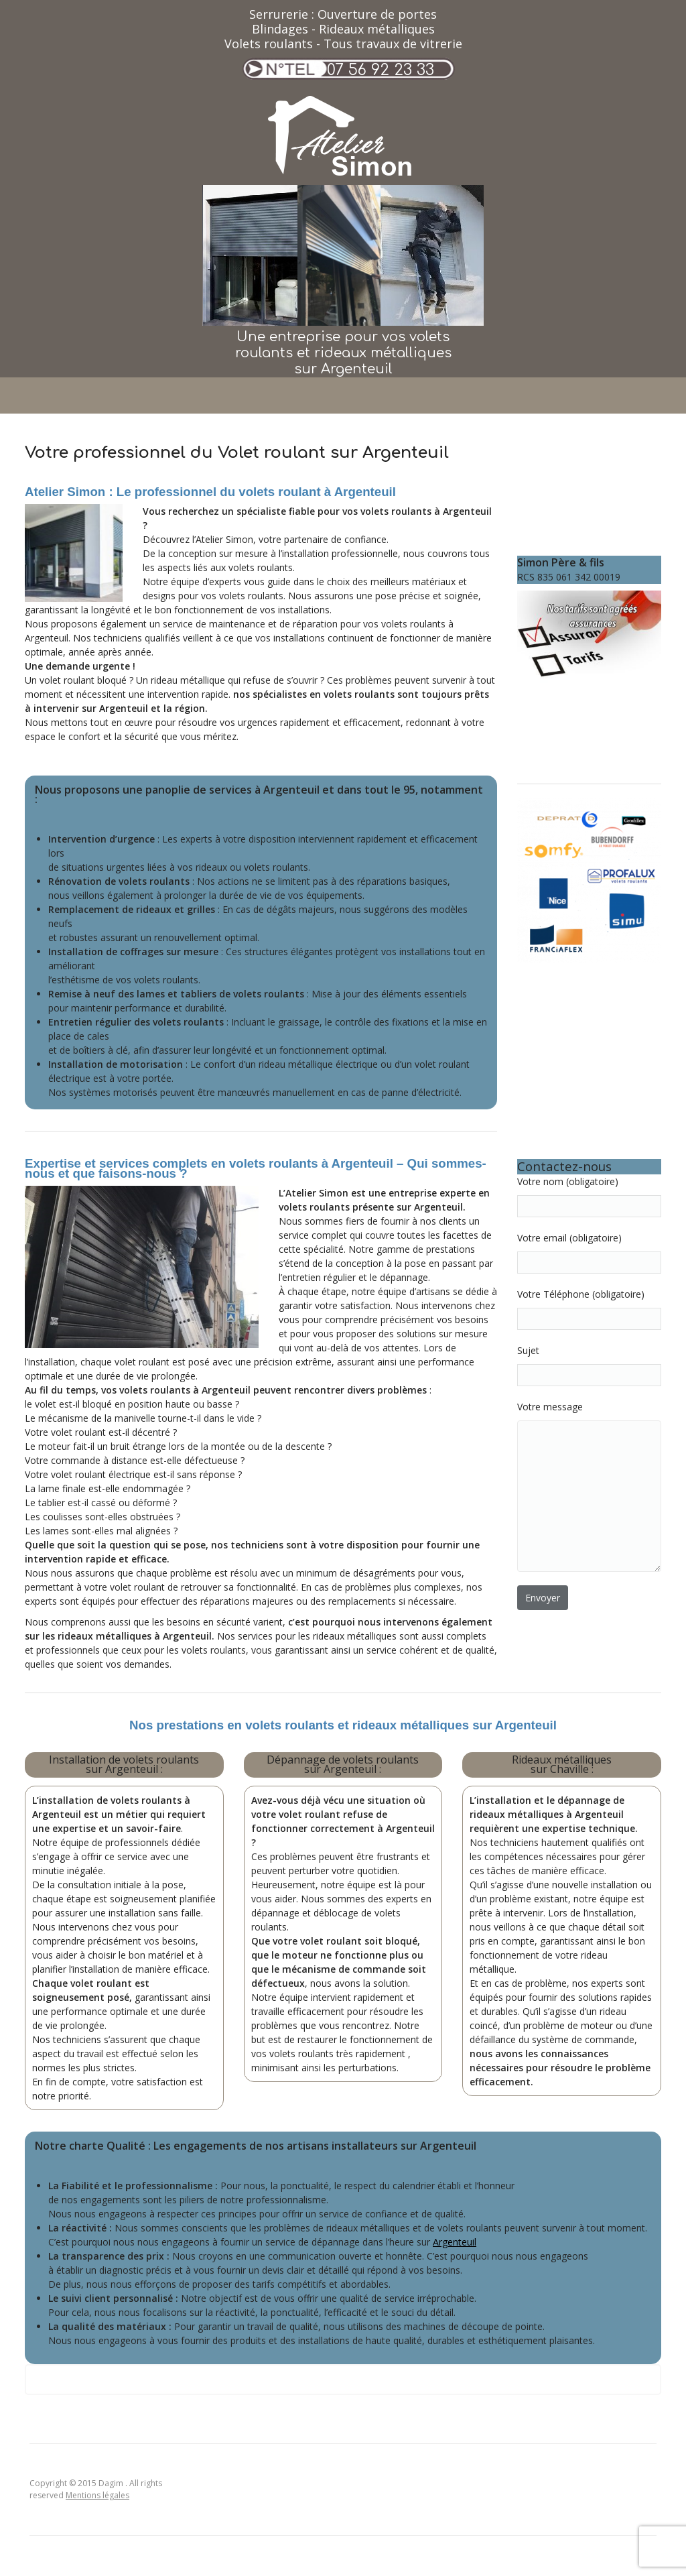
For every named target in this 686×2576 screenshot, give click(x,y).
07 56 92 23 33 (380, 70)
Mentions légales (97, 2495)
